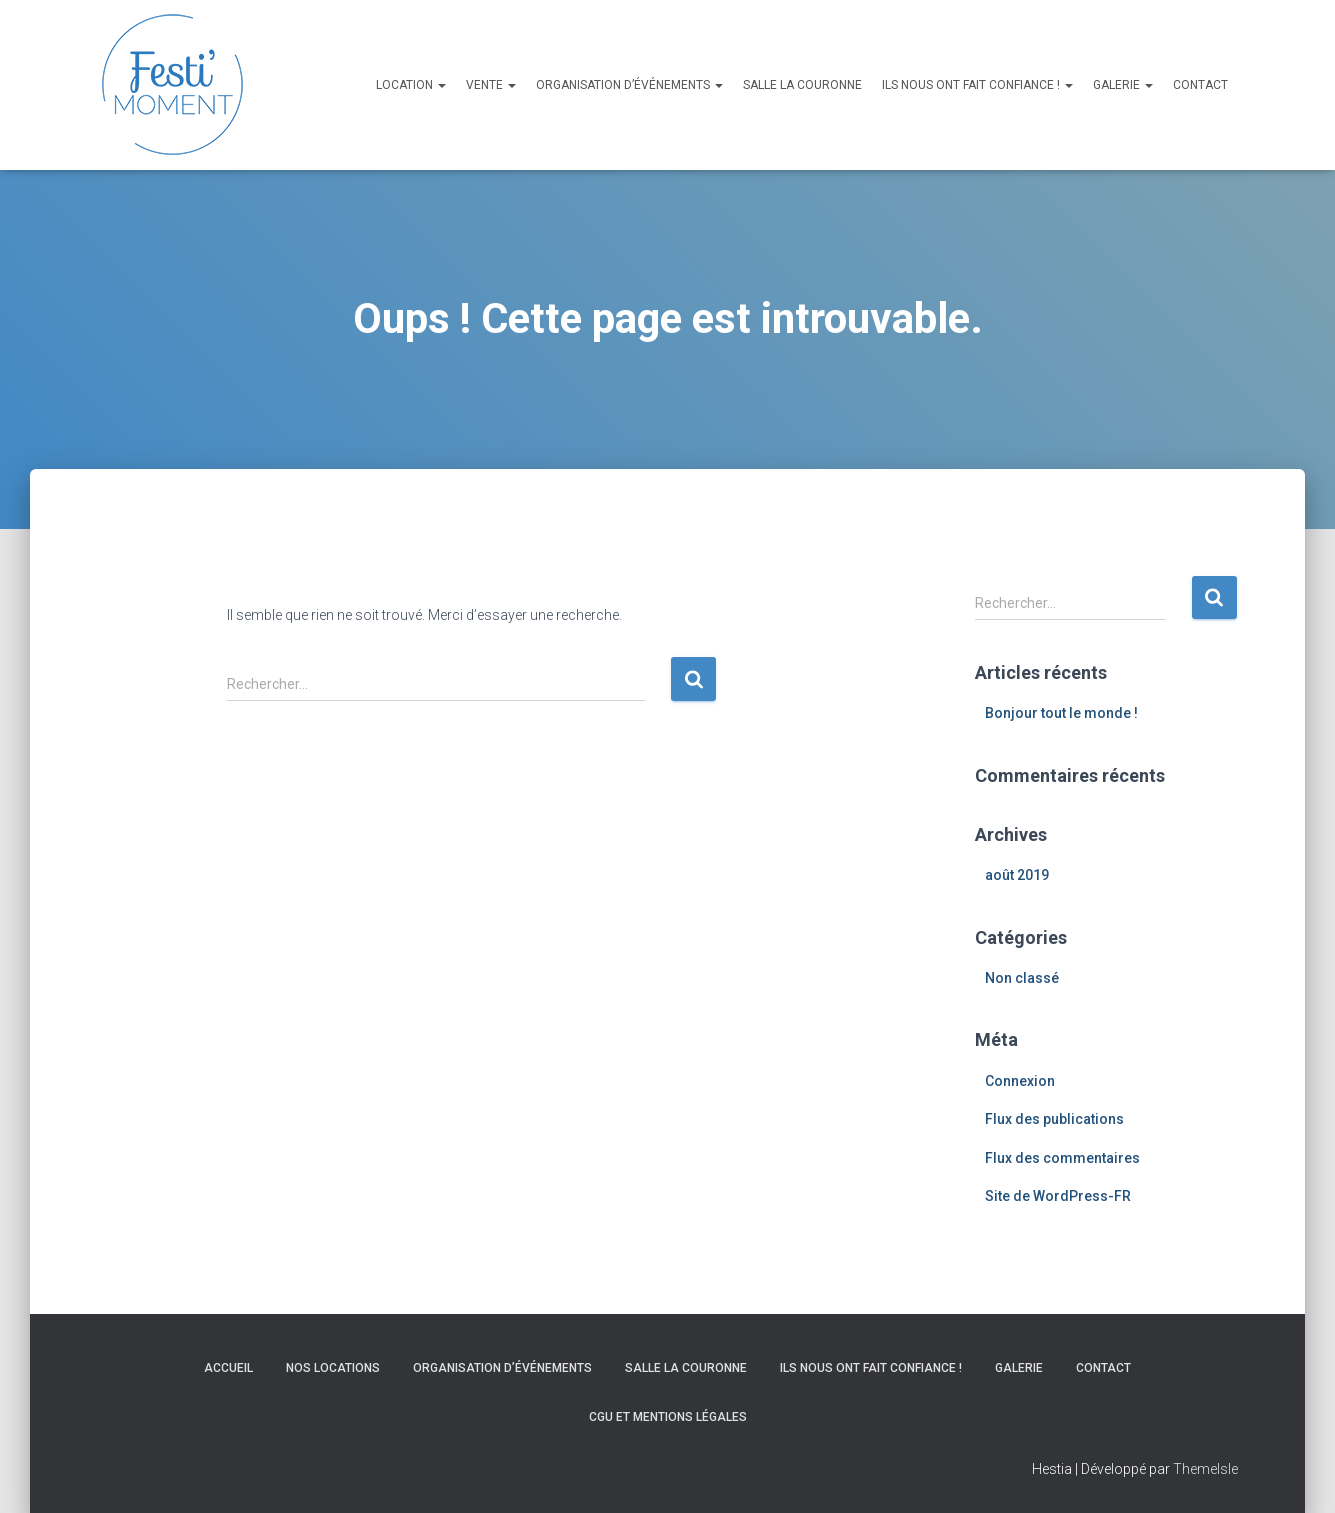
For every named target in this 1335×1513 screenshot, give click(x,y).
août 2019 (1017, 875)
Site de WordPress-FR (1058, 1196)
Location (411, 85)
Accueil (228, 1368)
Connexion (1020, 1081)
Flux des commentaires (1062, 1158)
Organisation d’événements (629, 85)
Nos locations (333, 1368)
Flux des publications (1054, 1119)
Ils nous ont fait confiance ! (977, 85)
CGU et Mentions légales (668, 1417)
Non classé (1022, 978)
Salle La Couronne (802, 85)
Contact (1200, 85)
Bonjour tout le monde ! (1061, 713)
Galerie (1123, 85)
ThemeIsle (1205, 1469)
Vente (491, 85)
